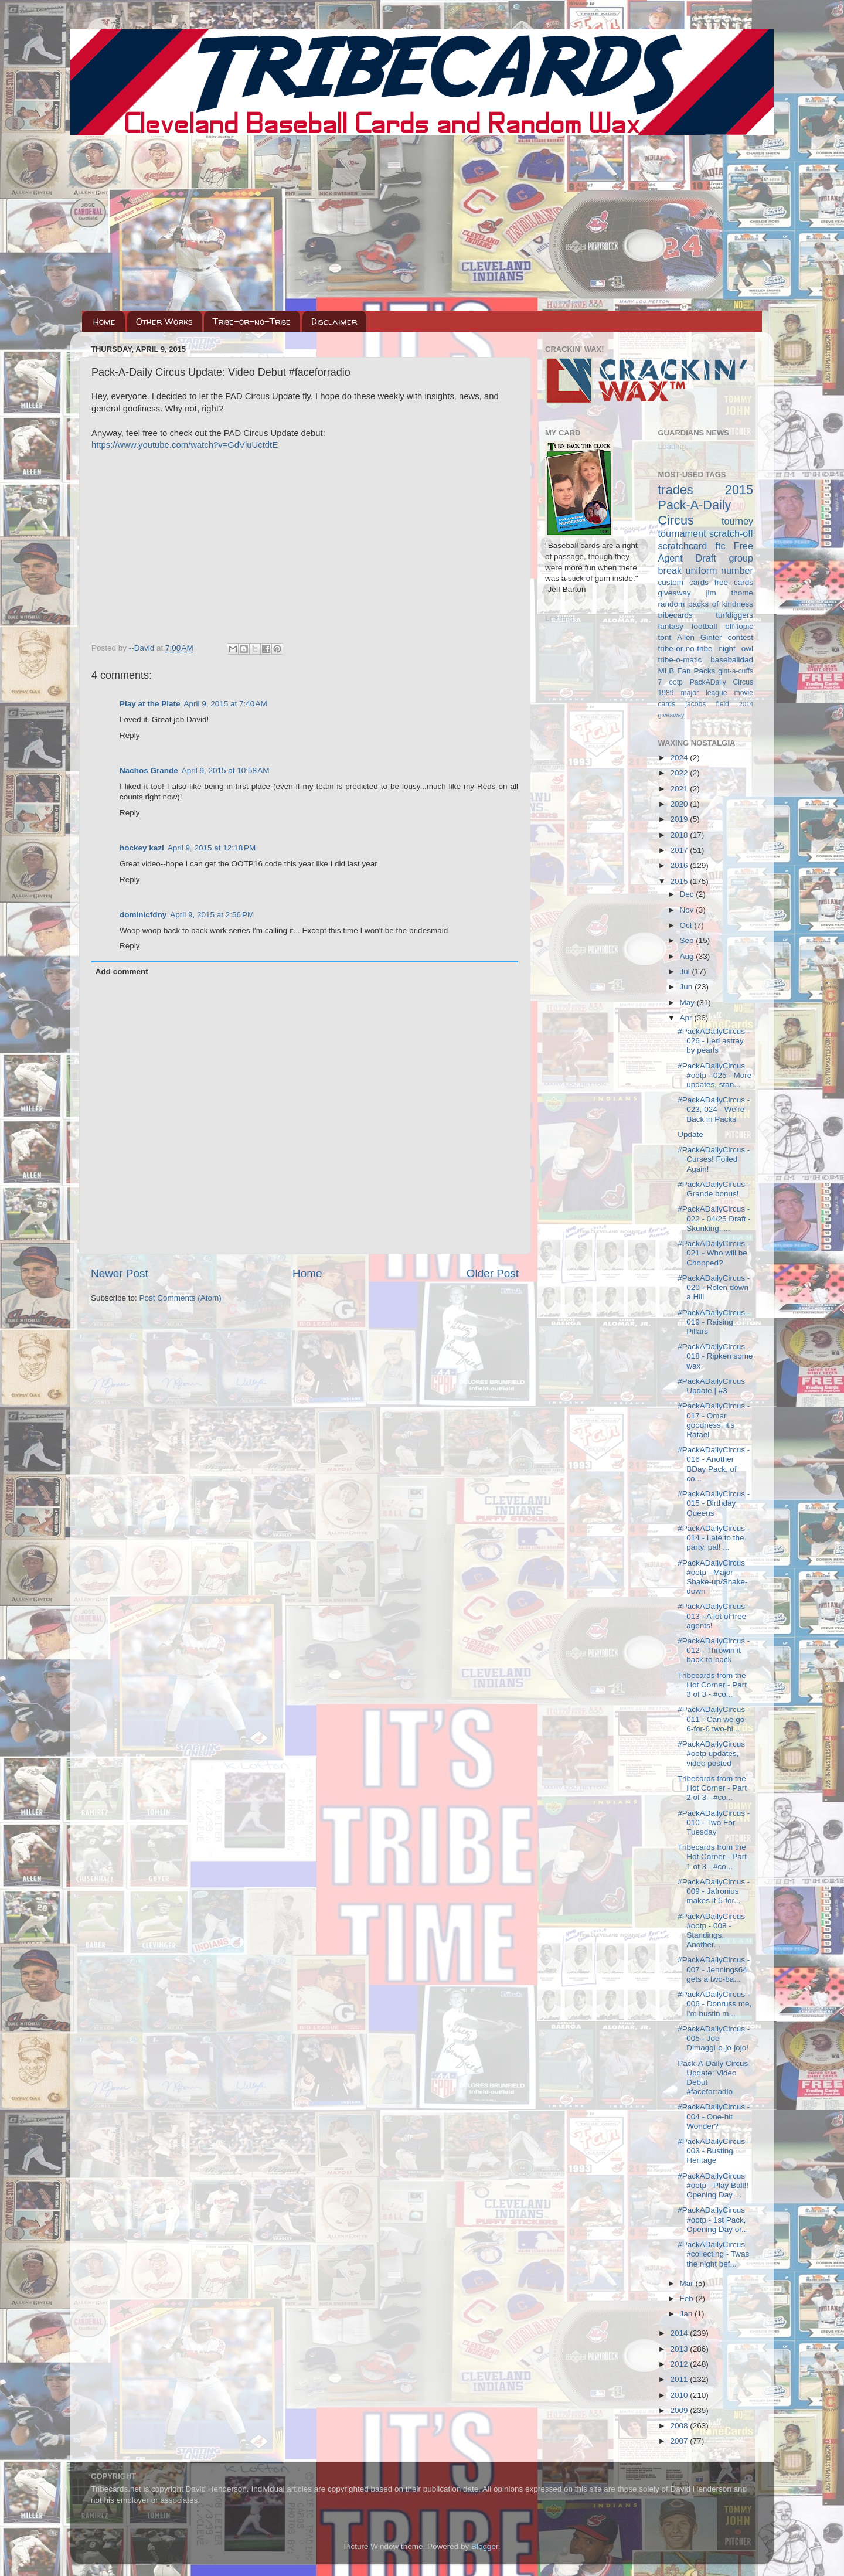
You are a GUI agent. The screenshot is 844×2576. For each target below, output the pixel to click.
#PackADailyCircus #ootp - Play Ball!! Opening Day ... (713, 2185)
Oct (687, 925)
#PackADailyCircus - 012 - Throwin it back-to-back (714, 1650)
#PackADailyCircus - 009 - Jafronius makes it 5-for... (714, 1891)
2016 (680, 865)
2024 (680, 757)
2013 (680, 2348)
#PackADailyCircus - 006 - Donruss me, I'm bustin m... (714, 2003)
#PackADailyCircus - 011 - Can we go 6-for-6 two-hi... (714, 1719)
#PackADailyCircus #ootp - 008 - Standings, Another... (711, 1930)
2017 (680, 850)
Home (104, 321)
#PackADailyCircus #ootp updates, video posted (711, 1753)
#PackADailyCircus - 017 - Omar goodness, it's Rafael (714, 1420)
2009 (680, 2410)
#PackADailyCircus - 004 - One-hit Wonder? (714, 2116)
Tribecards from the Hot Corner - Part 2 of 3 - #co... (712, 1788)
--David (142, 648)
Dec (688, 894)
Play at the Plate (150, 703)
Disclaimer (334, 321)
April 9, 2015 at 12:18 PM (212, 847)
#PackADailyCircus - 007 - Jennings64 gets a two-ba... (714, 1969)
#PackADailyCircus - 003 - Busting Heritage (714, 2151)
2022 (680, 772)
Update (690, 1134)
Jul (686, 971)
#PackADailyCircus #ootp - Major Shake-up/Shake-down (712, 1577)
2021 (680, 788)
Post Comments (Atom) (180, 1298)
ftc (720, 545)
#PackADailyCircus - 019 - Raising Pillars (714, 1322)
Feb (688, 2298)
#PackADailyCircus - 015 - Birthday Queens (714, 1503)
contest (740, 637)
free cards (733, 582)
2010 (680, 2395)
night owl (736, 648)
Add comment (122, 971)
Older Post (493, 1273)
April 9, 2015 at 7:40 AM (225, 703)
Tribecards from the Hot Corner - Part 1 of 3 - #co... (712, 1856)
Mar (688, 2283)
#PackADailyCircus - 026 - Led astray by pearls (714, 1040)
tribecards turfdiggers (706, 615)
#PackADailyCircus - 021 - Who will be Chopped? (714, 1253)
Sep (688, 940)
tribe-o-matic (680, 659)
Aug (688, 956)
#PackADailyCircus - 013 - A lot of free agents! (714, 1615)
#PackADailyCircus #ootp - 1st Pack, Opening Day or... (713, 2219)
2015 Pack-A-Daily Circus (706, 505)
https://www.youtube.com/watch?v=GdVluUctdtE (184, 445)
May (688, 1002)
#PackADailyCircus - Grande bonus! (714, 1189)
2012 (680, 2364)
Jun (687, 986)
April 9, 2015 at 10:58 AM (226, 770)
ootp (676, 682)
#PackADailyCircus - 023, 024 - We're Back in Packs (714, 1109)
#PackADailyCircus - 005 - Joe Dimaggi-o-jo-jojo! (714, 2038)
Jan (687, 2313)
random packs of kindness (706, 604)
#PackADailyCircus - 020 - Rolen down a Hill (714, 1287)
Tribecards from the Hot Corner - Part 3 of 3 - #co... (712, 1685)
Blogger (484, 2546)
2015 (680, 881)
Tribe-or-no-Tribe (252, 321)
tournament (682, 533)
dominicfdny (143, 914)
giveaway (674, 592)
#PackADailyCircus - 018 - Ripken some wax (715, 1356)
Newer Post (119, 1273)
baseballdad (731, 659)
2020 (680, 803)
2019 (680, 819)
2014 (680, 2333)
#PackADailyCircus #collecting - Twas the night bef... (713, 2254)
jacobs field (707, 704)
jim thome (729, 592)
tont (665, 637)
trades (675, 489)
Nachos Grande (149, 770)
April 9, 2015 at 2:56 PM (212, 914)
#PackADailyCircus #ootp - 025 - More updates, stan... (714, 1075)
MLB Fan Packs (687, 670)
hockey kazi (142, 847)
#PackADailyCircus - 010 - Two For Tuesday (714, 1822)
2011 (680, 2379)
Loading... (562, 618)
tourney (737, 521)
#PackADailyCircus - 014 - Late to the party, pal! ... (714, 1537)
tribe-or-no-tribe (685, 648)
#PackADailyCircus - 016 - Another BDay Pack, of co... (714, 1464)
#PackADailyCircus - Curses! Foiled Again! (714, 1159)
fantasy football (687, 626)
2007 (680, 2441)
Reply (130, 735)
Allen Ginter (699, 637)
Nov (688, 910)
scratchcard (682, 545)
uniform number (719, 570)
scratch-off (731, 533)
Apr (687, 1017)
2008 (680, 2425)
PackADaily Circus (721, 682)
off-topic (739, 626)
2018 (680, 835)
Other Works (164, 321)
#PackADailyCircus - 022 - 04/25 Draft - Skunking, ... (714, 1218)
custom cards (683, 582)
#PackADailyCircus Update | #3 (711, 1386)
